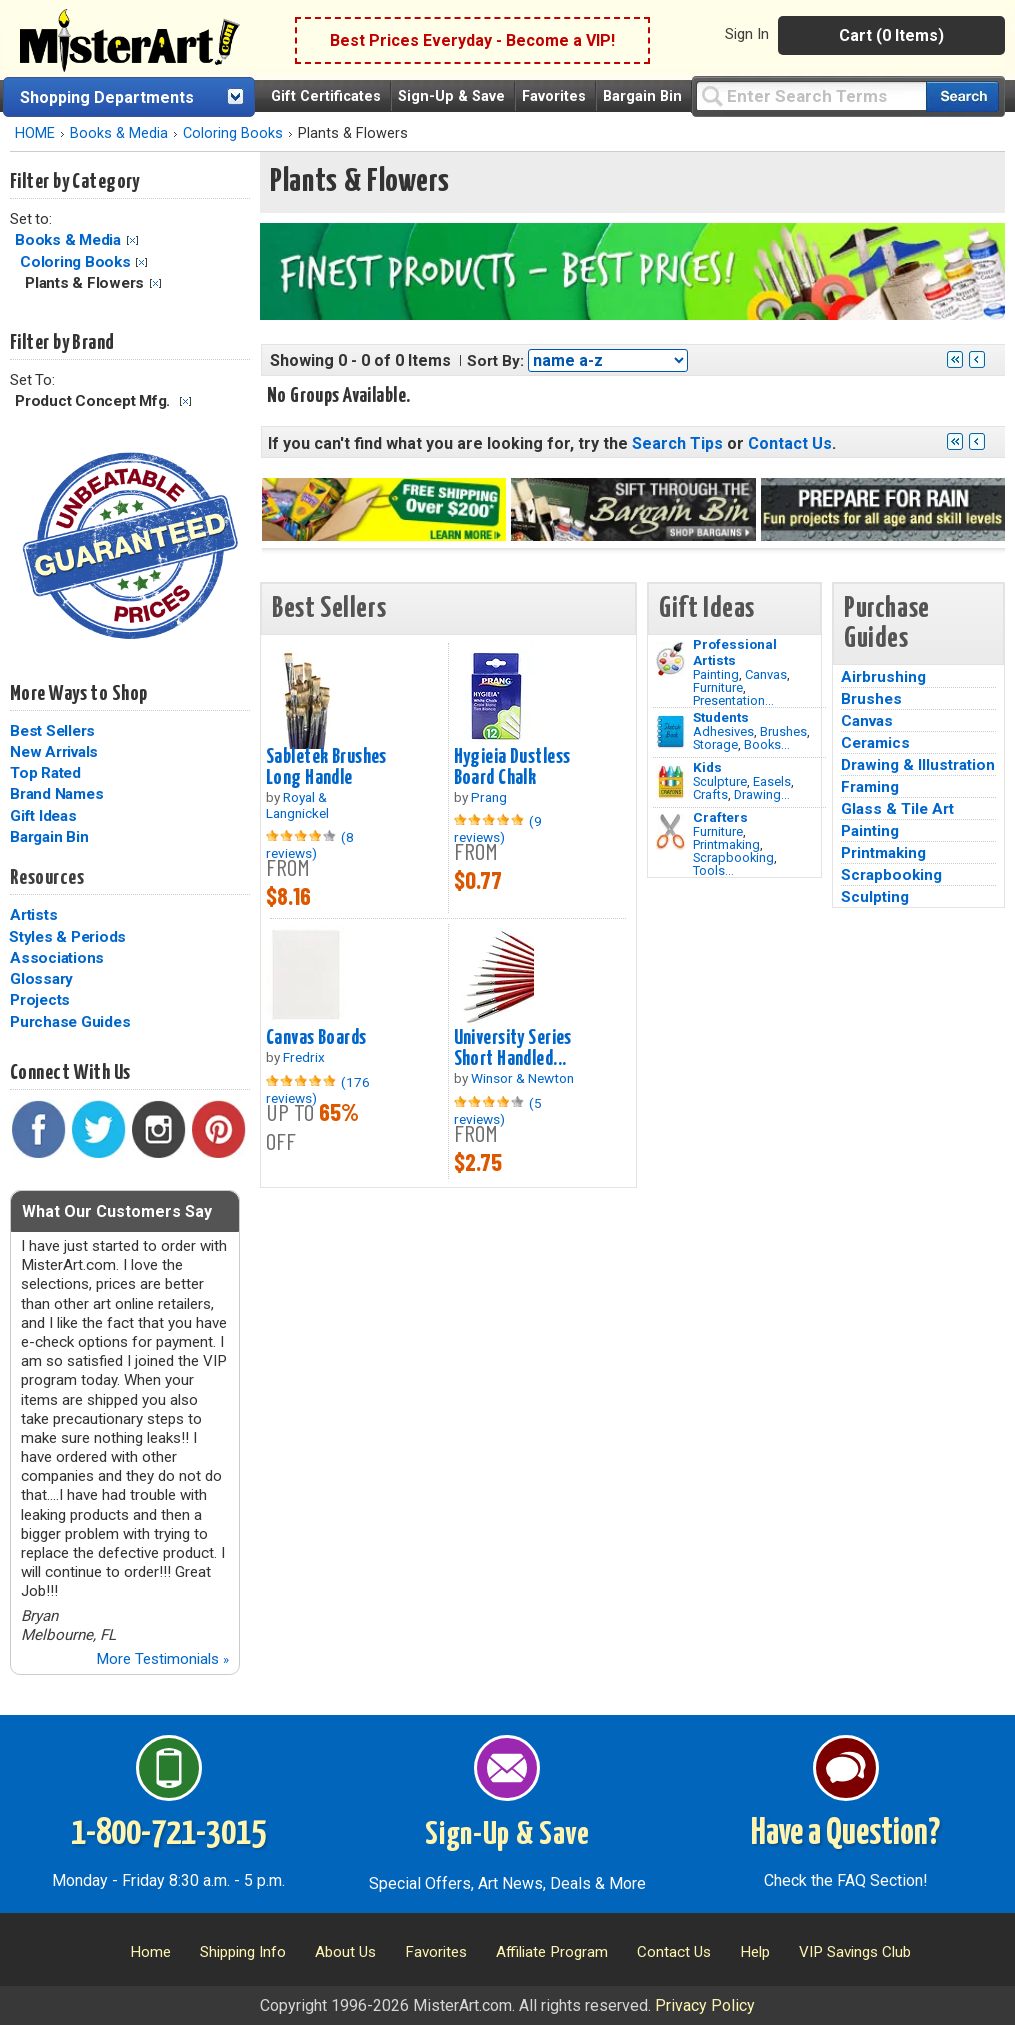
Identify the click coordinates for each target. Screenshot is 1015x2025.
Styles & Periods (67, 937)
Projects (40, 1000)
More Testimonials (162, 1659)
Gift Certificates (326, 96)
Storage (715, 744)
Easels (772, 781)
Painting (716, 674)
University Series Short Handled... (513, 1048)
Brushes (783, 731)
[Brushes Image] (670, 732)
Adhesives (723, 731)
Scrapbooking (733, 857)
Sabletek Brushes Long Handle (326, 767)
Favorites (554, 96)
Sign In (747, 34)
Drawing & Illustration (918, 765)
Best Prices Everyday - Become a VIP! (472, 40)
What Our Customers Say (117, 1211)
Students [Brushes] (721, 717)
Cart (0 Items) (891, 35)
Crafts (710, 794)
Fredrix (304, 1057)
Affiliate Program (552, 1952)
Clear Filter (132, 240)
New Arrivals (54, 752)
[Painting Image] (670, 659)
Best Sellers (52, 731)
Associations (57, 958)
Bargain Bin (642, 96)
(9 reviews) (498, 829)
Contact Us (790, 443)
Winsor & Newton (522, 1078)
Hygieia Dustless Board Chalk (512, 767)
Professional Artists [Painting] (735, 652)
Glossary (41, 979)
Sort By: (495, 361)
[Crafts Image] (670, 782)
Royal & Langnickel (297, 805)
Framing (870, 787)
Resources (47, 878)
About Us (345, 1952)
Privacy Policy (705, 2005)
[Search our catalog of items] (962, 96)
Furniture (718, 687)
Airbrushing (883, 677)
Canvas (766, 674)
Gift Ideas (43, 816)
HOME (35, 133)
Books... (767, 744)
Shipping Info (243, 1952)
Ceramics (875, 743)
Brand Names (56, 794)
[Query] (811, 95)
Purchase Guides (70, 1022)
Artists (33, 915)
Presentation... (733, 700)
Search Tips (677, 443)
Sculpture (720, 781)
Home (150, 1952)
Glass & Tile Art (897, 809)
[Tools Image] (670, 832)
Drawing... (762, 794)
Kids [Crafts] (707, 767)
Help (755, 1952)
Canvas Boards (316, 1038)
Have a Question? (845, 1834)
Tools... (713, 870)
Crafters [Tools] (720, 817)
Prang (489, 797)
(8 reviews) (310, 845)
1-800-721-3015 (168, 1834)
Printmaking (726, 844)
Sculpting (875, 897)
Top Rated (45, 773)
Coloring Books (233, 133)
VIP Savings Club (855, 1952)
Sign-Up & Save (451, 96)
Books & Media (119, 133)
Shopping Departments (107, 97)
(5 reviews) (498, 1111)
